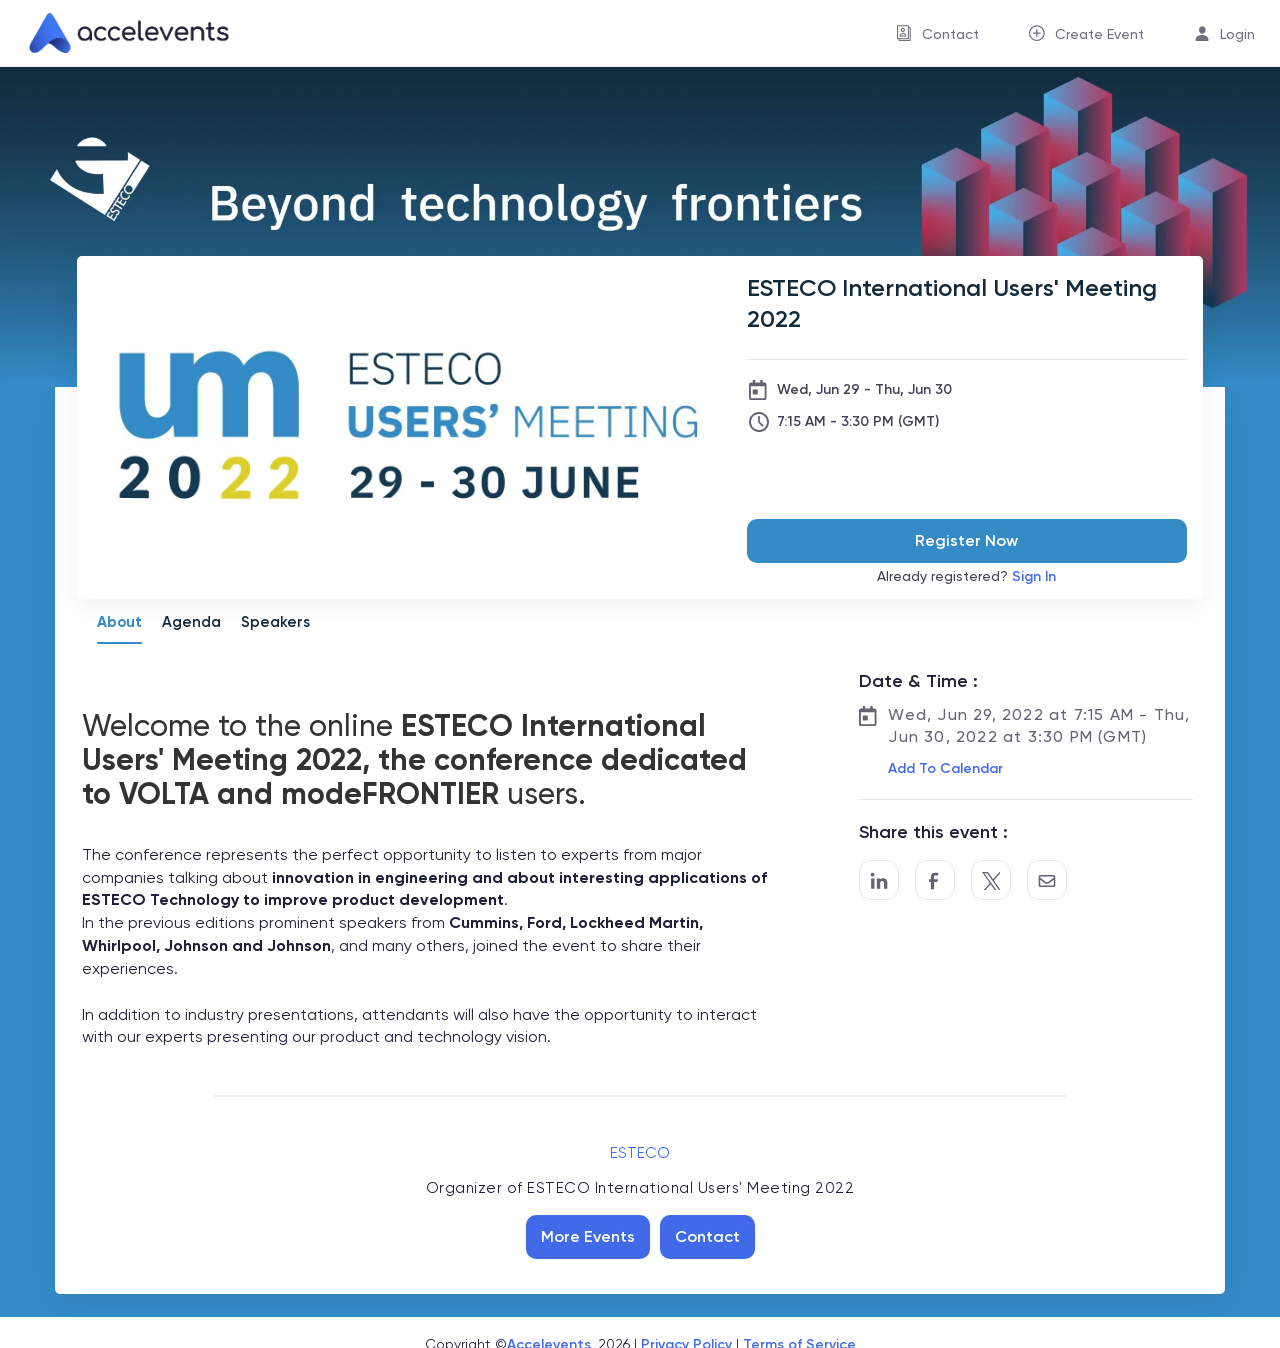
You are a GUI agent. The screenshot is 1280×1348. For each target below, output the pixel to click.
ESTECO (640, 1153)
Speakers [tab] (275, 622)
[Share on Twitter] (991, 880)
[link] (121, 33)
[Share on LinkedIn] (879, 880)
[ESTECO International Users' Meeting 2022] (967, 303)
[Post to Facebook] (935, 880)
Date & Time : (918, 681)
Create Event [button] (1099, 34)
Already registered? (966, 576)
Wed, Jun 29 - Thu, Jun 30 (864, 389)
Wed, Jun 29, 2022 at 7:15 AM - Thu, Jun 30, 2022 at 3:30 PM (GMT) (1039, 725)
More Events (588, 1236)
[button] (943, 769)
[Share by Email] (1047, 880)
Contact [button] (950, 34)
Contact (707, 1236)
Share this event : (933, 832)
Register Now (966, 540)
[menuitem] (937, 33)
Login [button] (1237, 34)
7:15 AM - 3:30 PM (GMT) (858, 421)
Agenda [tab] (191, 622)
